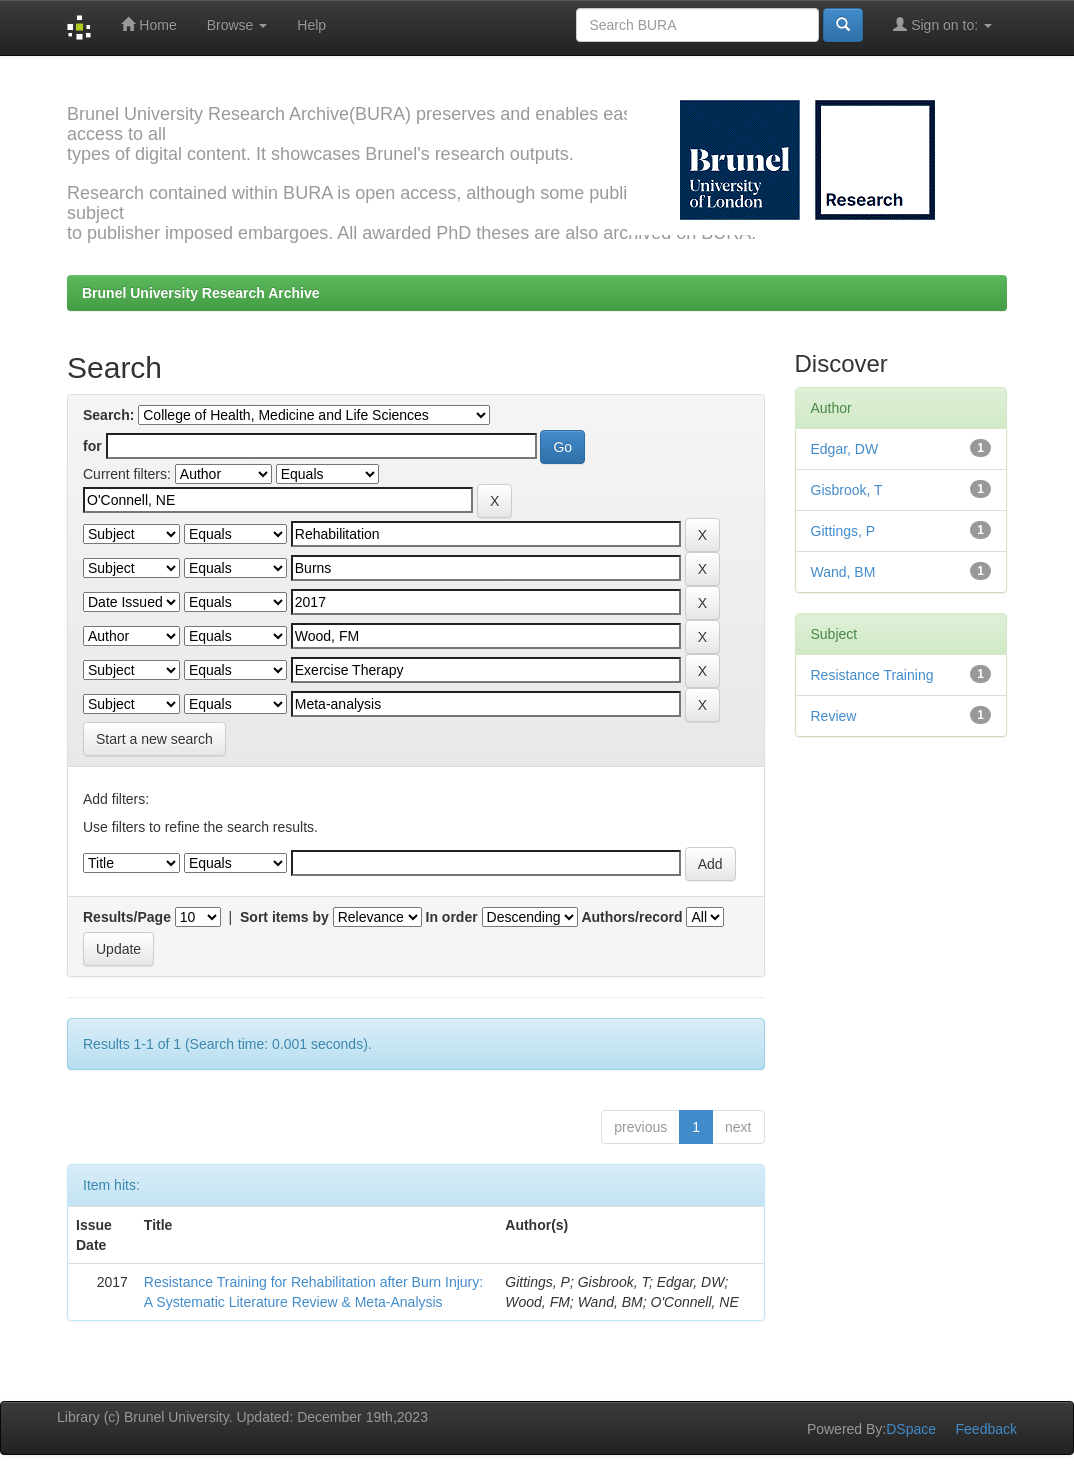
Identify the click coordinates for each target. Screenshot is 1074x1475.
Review (834, 716)
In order (452, 917)
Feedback (986, 1429)
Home (148, 24)
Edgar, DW (845, 449)
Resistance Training (872, 675)
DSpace (911, 1429)
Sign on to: (942, 24)
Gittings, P (843, 531)
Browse (237, 25)
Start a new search (154, 739)
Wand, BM (843, 572)
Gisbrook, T (847, 490)
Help (311, 25)
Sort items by (284, 917)
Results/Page (127, 917)
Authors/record (631, 917)
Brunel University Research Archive (201, 293)
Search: (108, 415)
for (92, 446)
